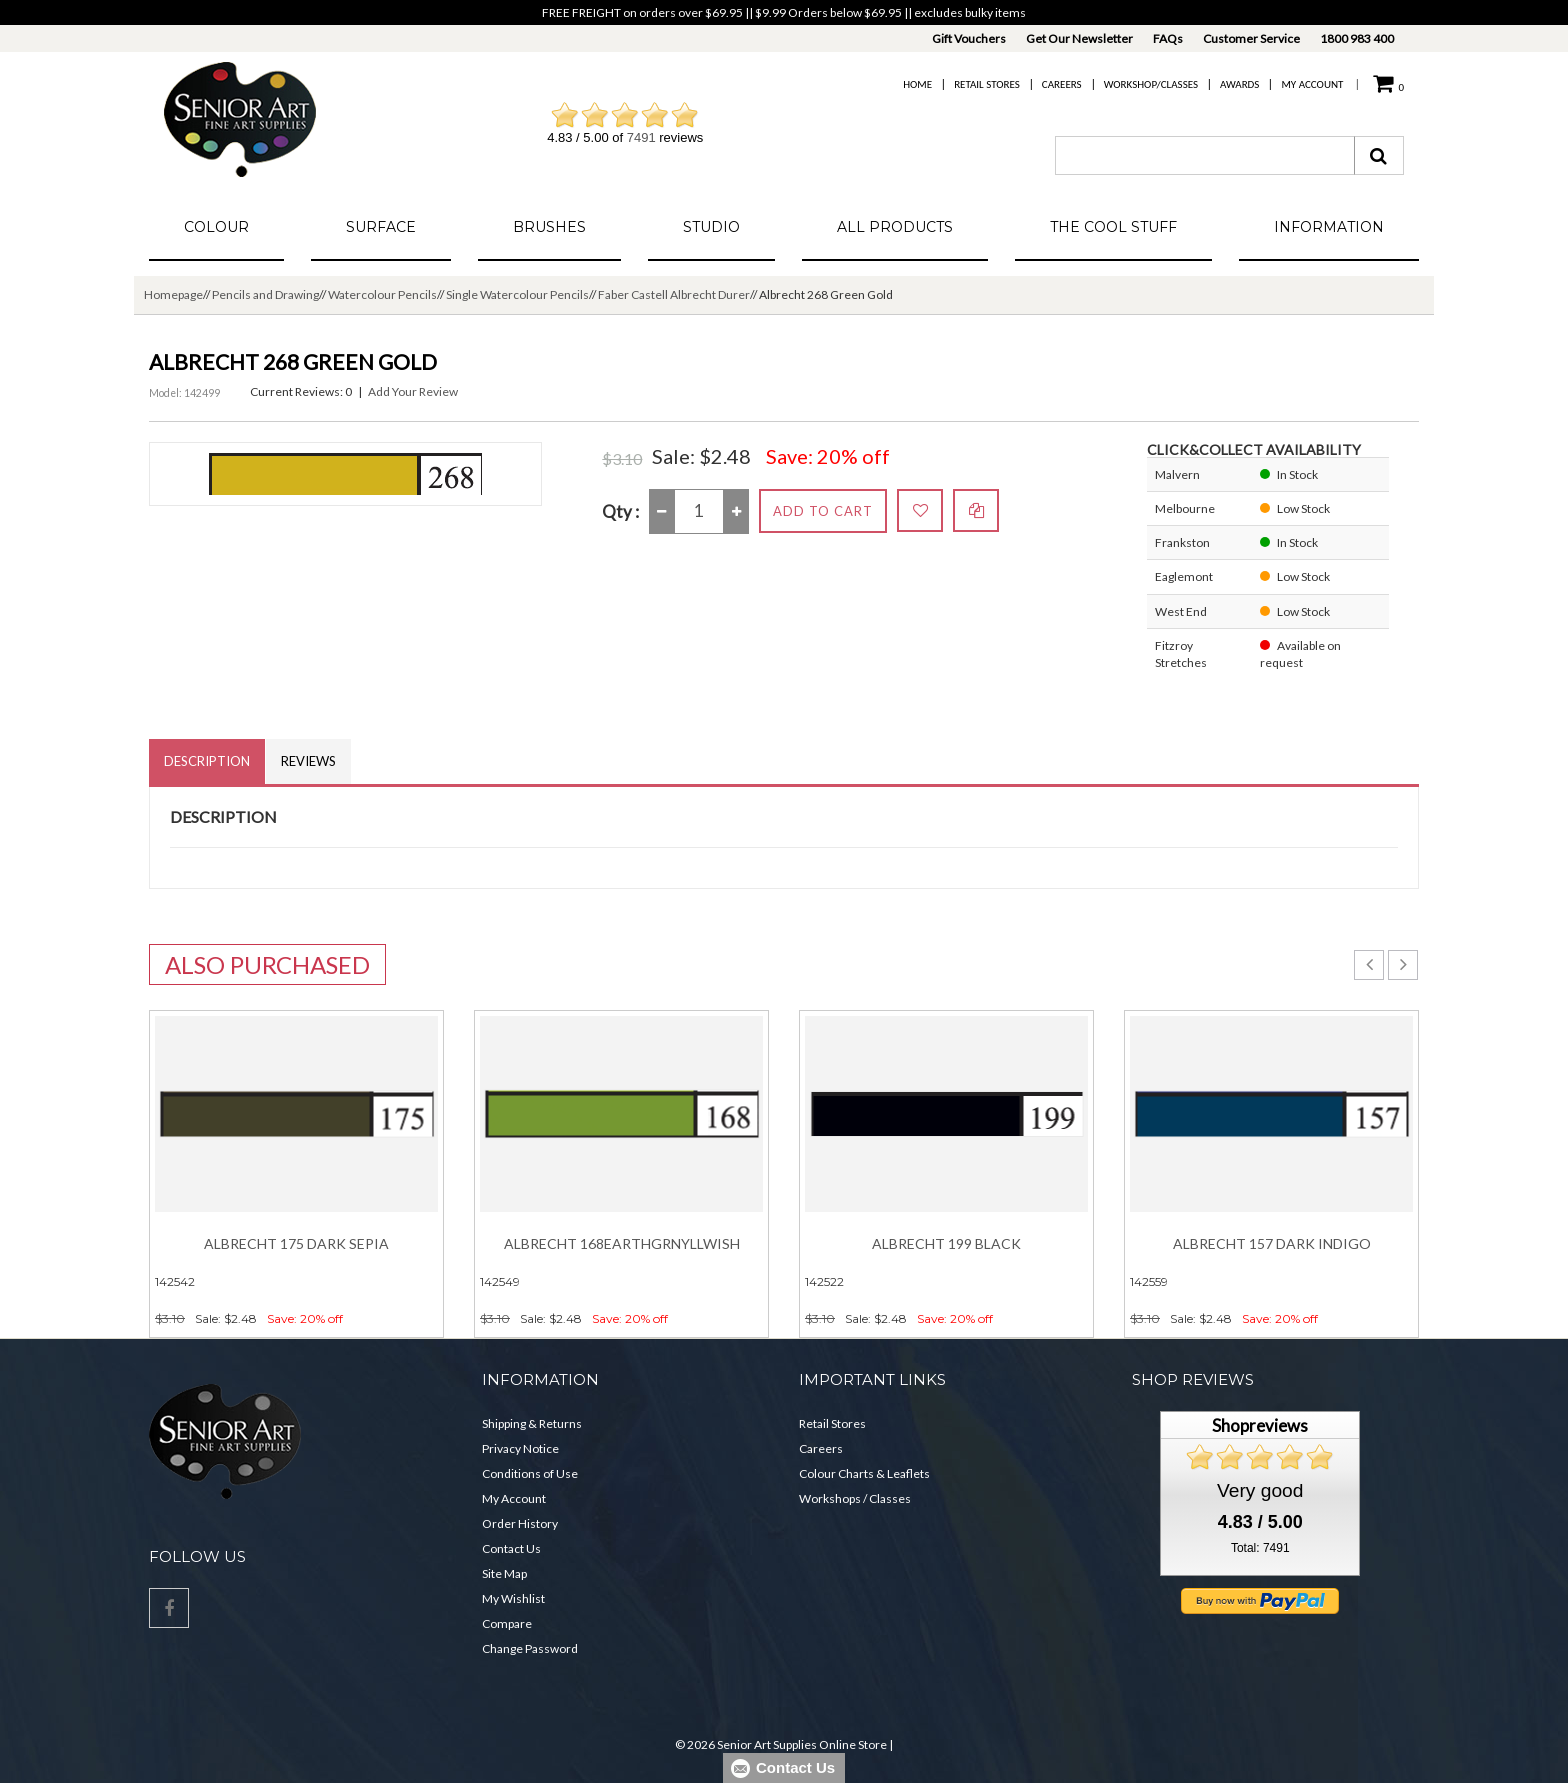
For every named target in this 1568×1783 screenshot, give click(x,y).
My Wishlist (513, 1598)
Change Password (530, 1648)
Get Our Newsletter (1079, 38)
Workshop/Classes (1151, 84)
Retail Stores (987, 84)
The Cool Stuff (1113, 227)
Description (207, 761)
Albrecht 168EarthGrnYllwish (622, 1243)
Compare (507, 1623)
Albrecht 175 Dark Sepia (296, 1243)
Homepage (173, 294)
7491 (641, 137)
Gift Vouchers (969, 38)
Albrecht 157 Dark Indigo (1272, 1243)
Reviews (308, 761)
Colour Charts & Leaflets (864, 1473)
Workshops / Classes (855, 1498)
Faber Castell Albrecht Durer (674, 294)
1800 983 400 (1357, 38)
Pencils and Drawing (265, 294)
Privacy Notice (520, 1448)
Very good (1260, 1490)
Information (1329, 227)
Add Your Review (413, 391)
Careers (1062, 84)
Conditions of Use (530, 1473)
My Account (1312, 84)
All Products (895, 227)
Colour (216, 227)
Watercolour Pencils (382, 294)
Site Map (504, 1573)
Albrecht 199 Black (946, 1243)
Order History (520, 1523)
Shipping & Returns (532, 1423)
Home (917, 84)
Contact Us (511, 1548)
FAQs (1168, 38)
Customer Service (1251, 38)
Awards (1239, 84)
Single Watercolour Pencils (517, 294)
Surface (381, 227)
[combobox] (1205, 155)
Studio (711, 227)
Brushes (549, 227)
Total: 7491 (1260, 1548)
